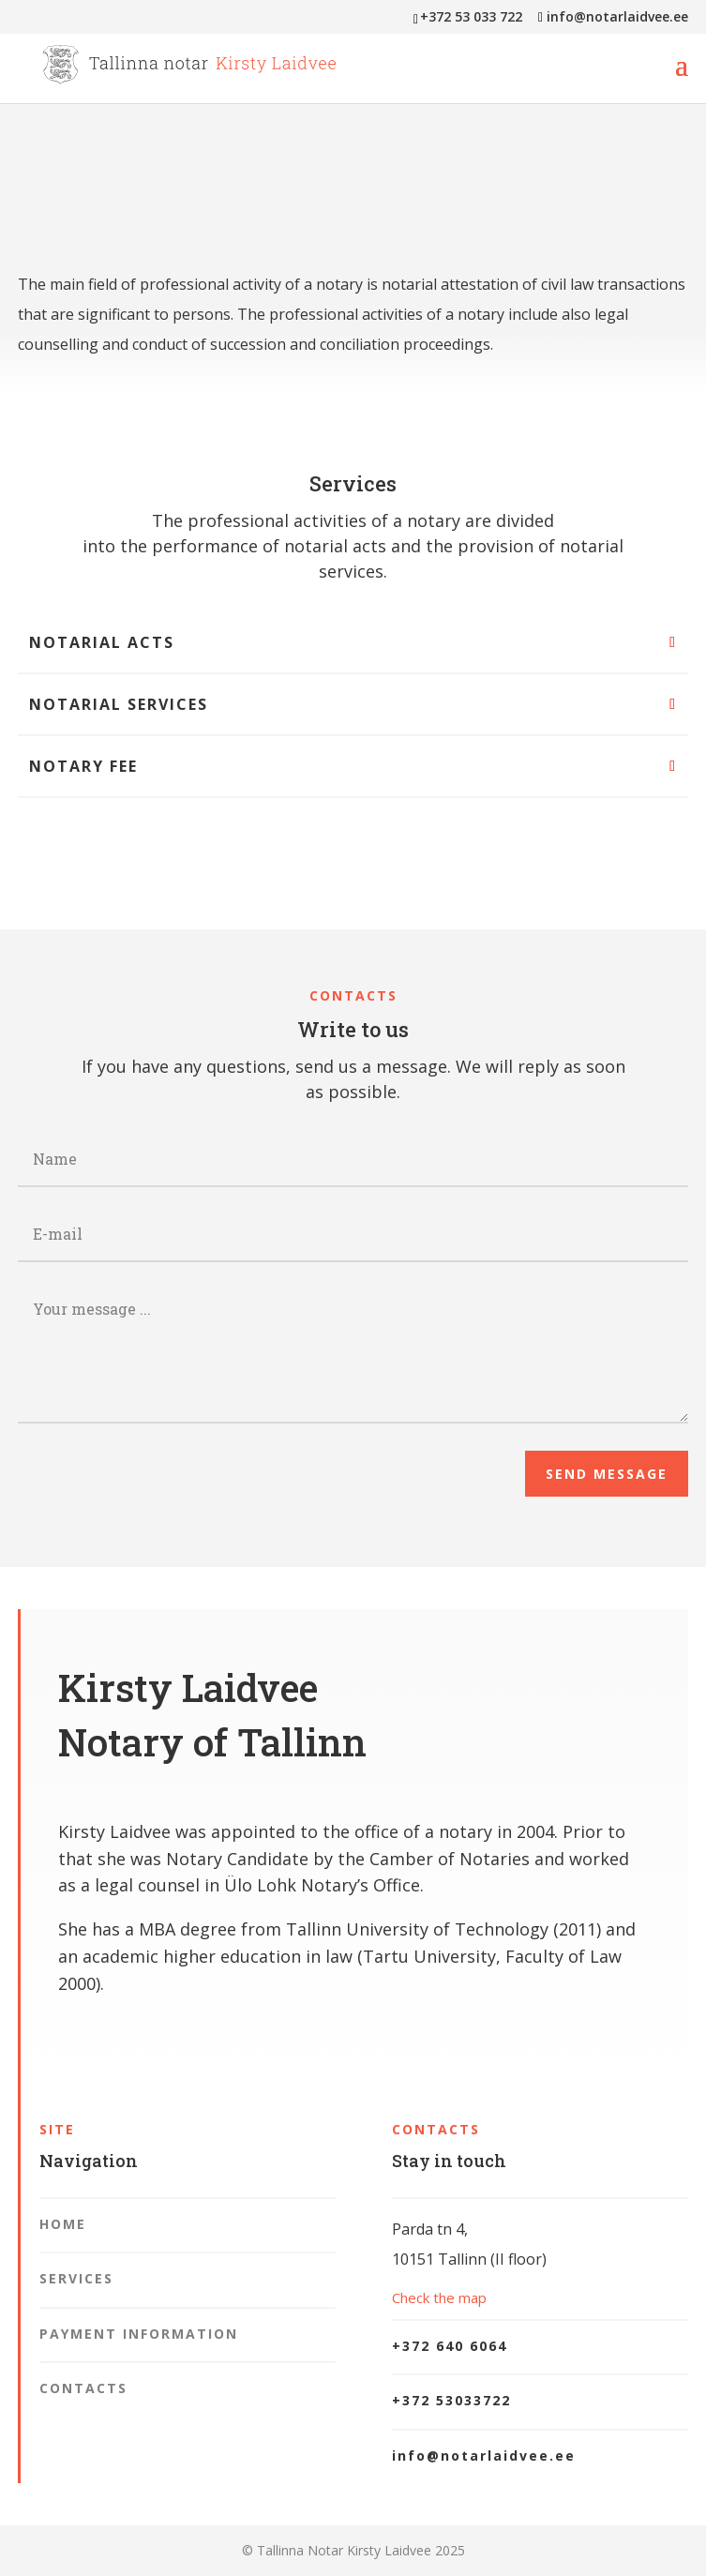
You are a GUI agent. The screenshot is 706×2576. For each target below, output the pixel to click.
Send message (607, 1474)
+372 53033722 (451, 2400)
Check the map (439, 2297)
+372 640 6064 (449, 2346)
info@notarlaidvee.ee (484, 2455)
